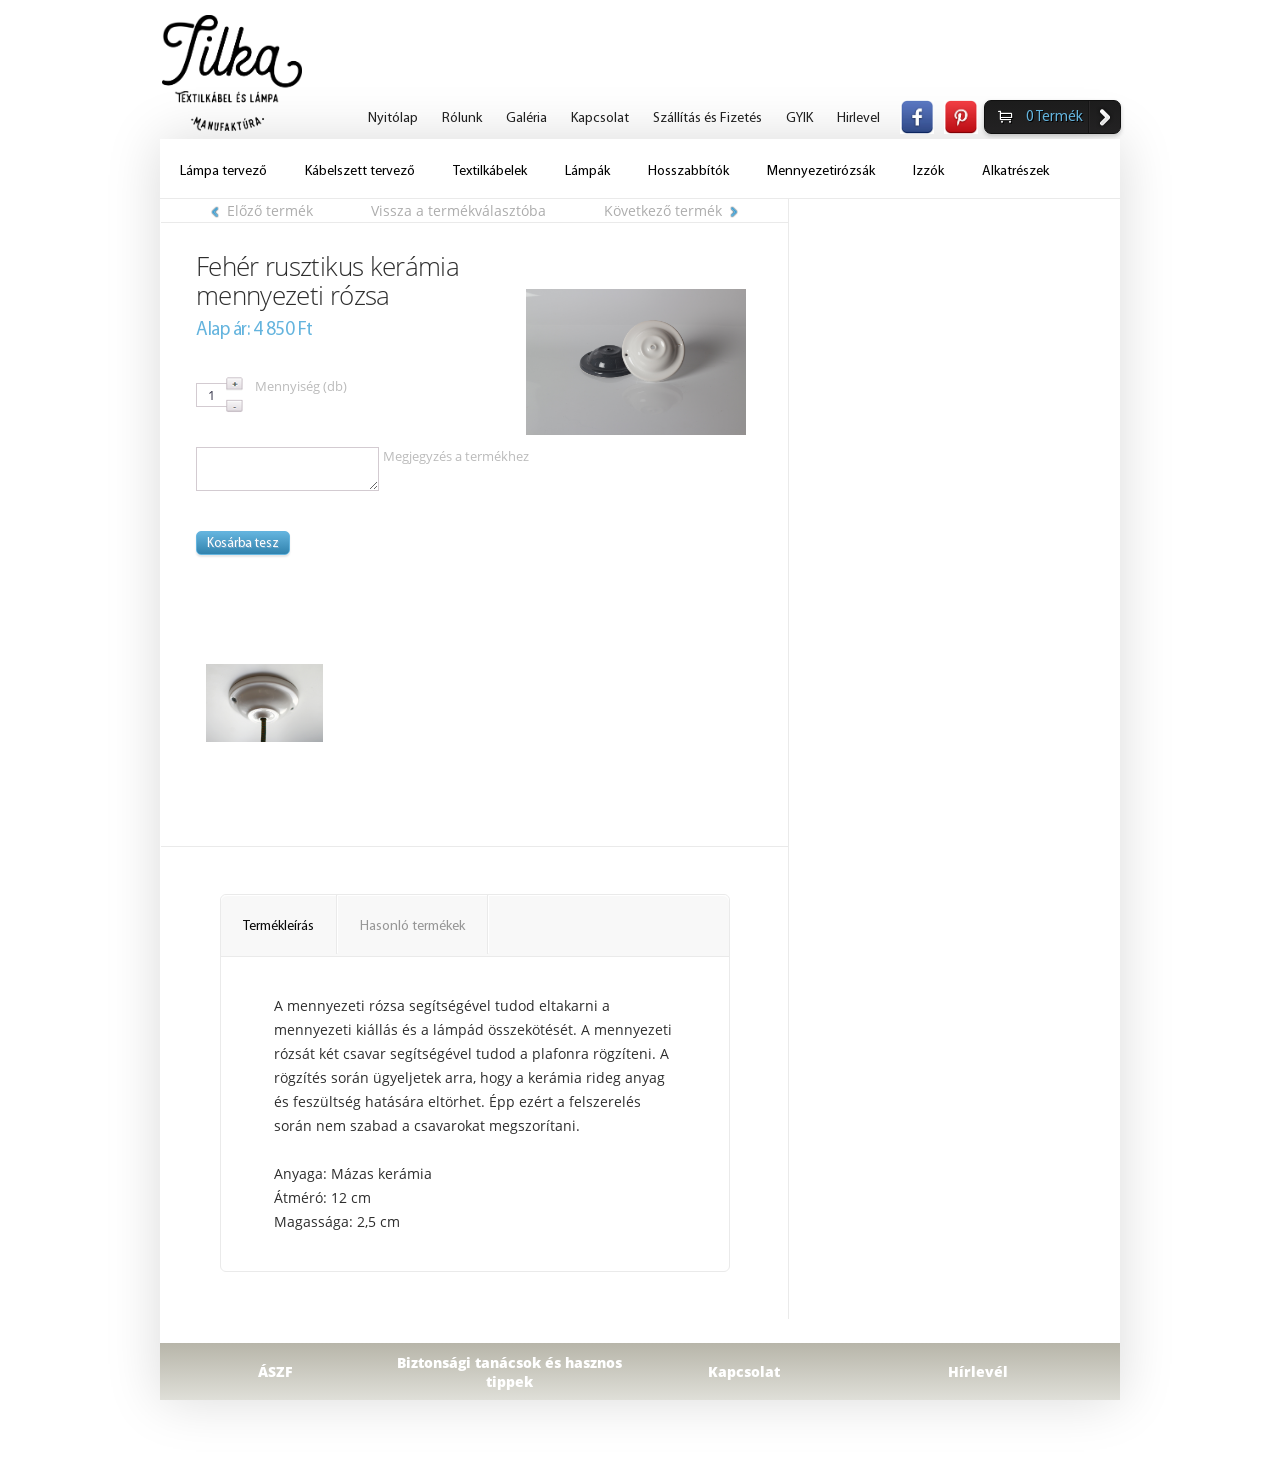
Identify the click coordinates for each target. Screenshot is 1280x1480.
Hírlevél (978, 1371)
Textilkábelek (490, 171)
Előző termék (262, 210)
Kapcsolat (600, 118)
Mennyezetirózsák (821, 171)
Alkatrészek (1015, 171)
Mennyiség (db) (301, 386)
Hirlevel (858, 118)
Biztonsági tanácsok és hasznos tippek (509, 1372)
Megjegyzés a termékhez (456, 456)
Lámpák (587, 171)
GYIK (799, 118)
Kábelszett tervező (360, 171)
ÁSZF (275, 1371)
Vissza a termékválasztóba (458, 210)
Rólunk (462, 118)
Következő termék (671, 210)
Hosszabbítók (688, 171)
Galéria (526, 118)
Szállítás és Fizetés (707, 118)
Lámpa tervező (223, 171)
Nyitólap (393, 118)
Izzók (928, 171)
